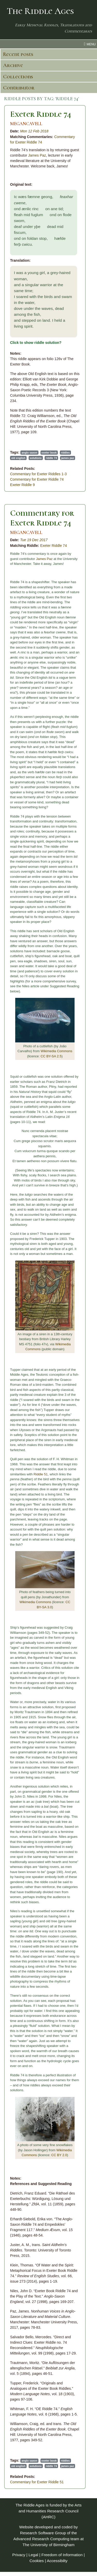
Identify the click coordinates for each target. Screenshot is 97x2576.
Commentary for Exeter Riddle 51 (37, 2482)
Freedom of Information (62, 2555)
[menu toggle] (48, 44)
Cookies (36, 2560)
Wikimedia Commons (56, 1051)
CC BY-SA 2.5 (51, 1056)
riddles (65, 452)
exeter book (49, 452)
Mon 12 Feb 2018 (34, 131)
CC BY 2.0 (59, 2155)
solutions (36, 458)
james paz (67, 458)
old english (18, 458)
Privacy (18, 2555)
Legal (33, 2555)
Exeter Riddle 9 (22, 485)
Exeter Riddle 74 (40, 114)
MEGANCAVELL (26, 123)
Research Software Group (43, 2533)
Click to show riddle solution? (35, 343)
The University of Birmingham (48, 2545)
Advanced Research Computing (41, 2539)
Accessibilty (57, 2560)
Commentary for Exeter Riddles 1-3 (38, 474)
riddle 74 (51, 458)
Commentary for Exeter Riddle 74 (37, 479)
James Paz (37, 155)
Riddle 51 (41, 1474)
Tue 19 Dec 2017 (33, 540)
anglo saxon (29, 452)
